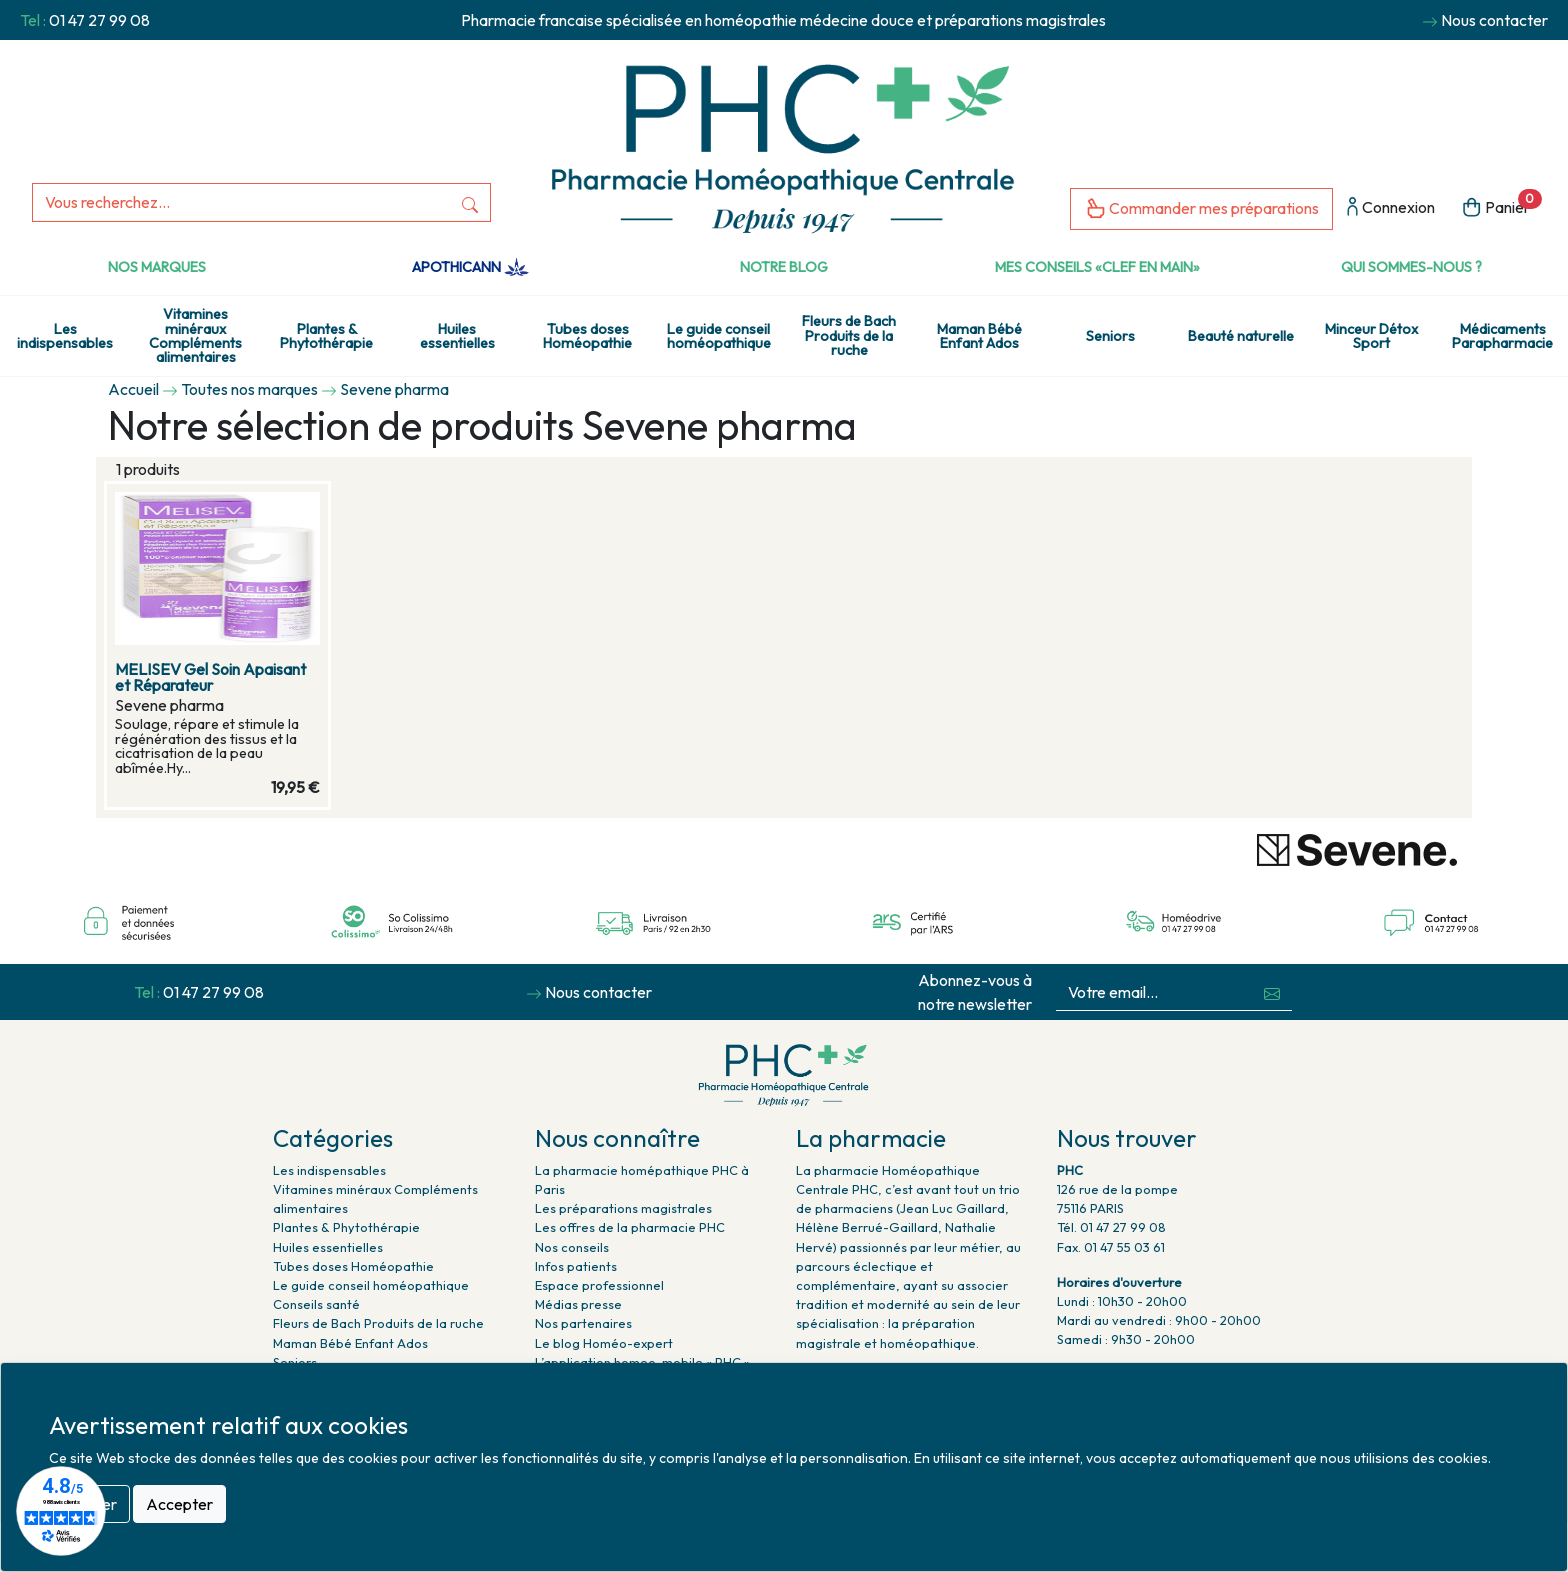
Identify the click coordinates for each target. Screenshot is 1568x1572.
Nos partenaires (583, 1323)
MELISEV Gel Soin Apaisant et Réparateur (210, 677)
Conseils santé (316, 1304)
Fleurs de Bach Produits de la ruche (849, 335)
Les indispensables (65, 336)
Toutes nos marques (249, 389)
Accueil (133, 389)
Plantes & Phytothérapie (326, 336)
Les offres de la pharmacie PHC (630, 1227)
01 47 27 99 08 (99, 20)
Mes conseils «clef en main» (1097, 267)
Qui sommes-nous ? (1411, 267)
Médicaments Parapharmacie (1502, 336)
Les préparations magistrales (623, 1208)
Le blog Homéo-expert (604, 1343)
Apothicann (470, 267)
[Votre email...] (1154, 992)
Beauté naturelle (1241, 336)
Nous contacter (1494, 20)
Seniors (1110, 336)
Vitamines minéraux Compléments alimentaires (195, 335)
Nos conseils (572, 1247)
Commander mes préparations (1201, 209)
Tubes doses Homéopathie (587, 336)
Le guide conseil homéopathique (719, 336)
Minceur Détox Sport (1371, 336)
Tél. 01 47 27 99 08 (1111, 1227)
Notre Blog (784, 267)
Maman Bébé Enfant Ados (979, 336)
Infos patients (576, 1266)
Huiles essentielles (457, 336)
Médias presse (578, 1304)
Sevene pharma (394, 389)
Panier (1501, 205)
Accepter (179, 1504)
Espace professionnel (599, 1285)
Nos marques (157, 267)
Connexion (1391, 208)
